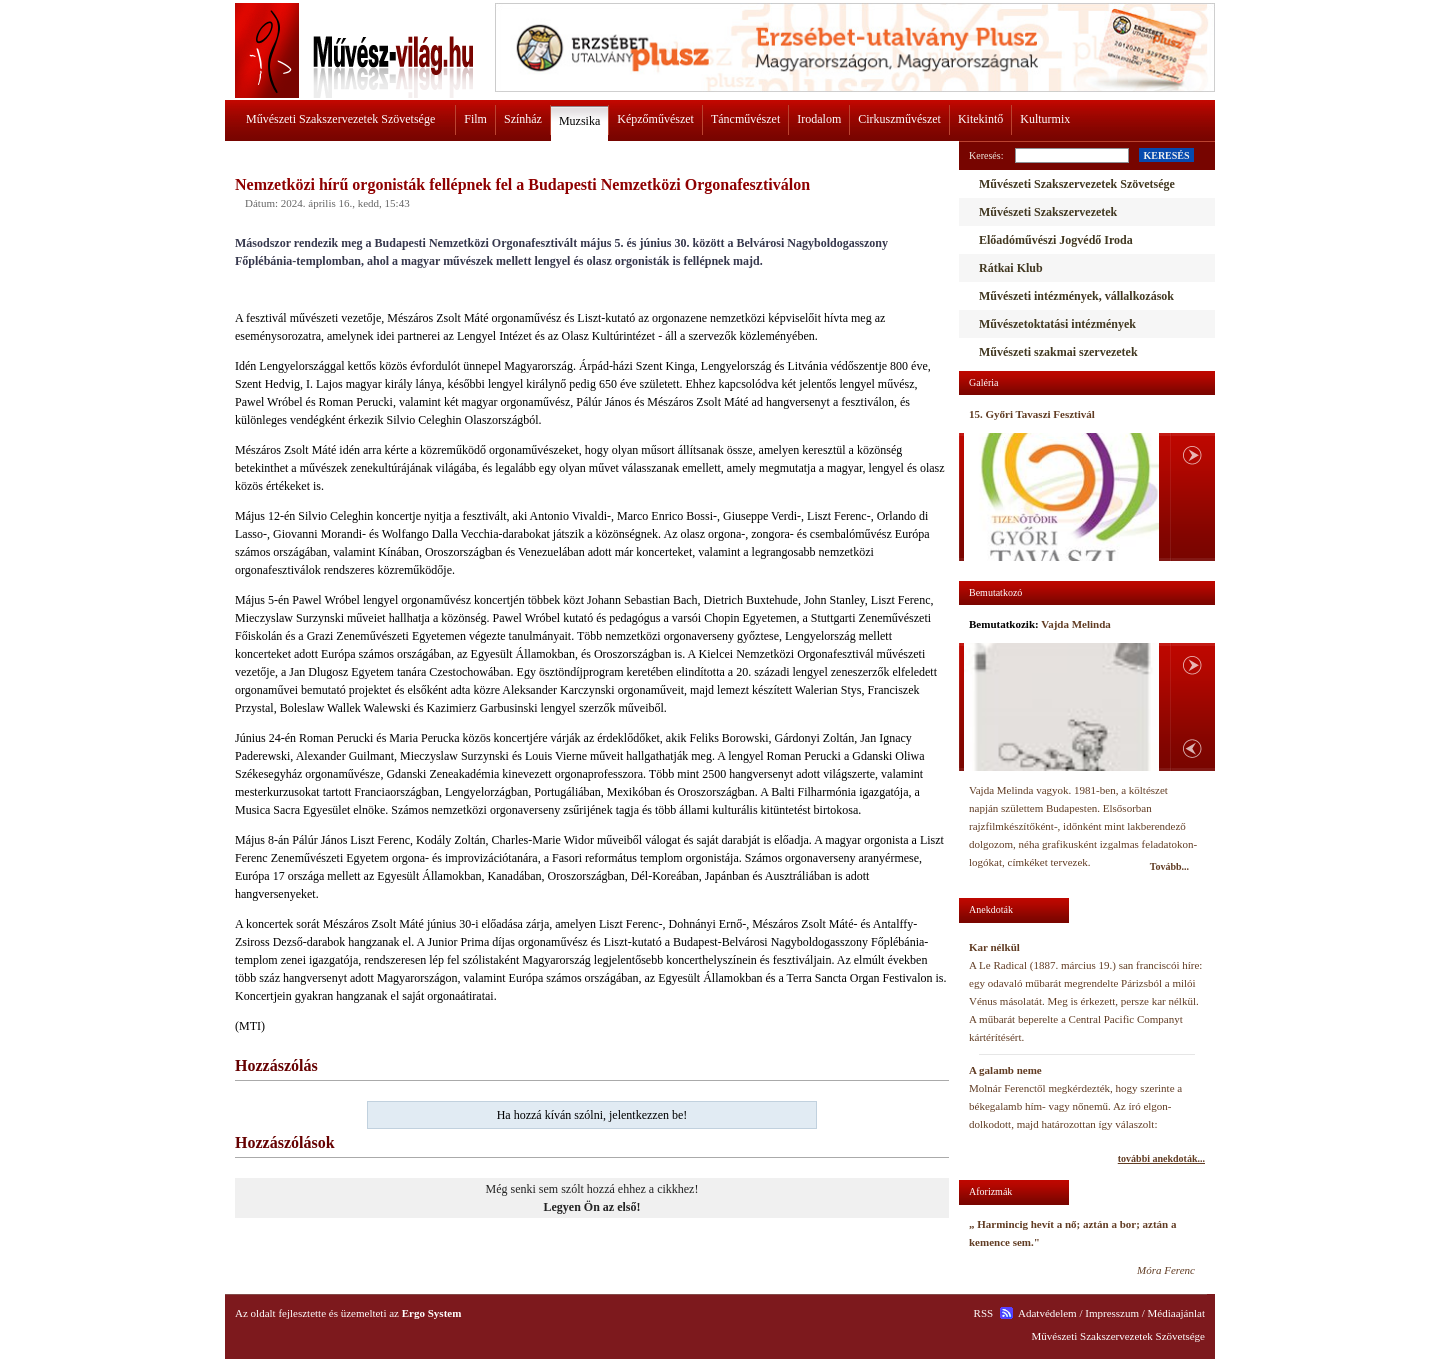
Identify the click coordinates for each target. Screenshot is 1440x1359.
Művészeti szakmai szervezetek (1058, 352)
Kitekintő (980, 119)
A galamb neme (1005, 1070)
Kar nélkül (994, 947)
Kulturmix (1045, 119)
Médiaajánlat (1176, 1313)
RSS (984, 1313)
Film (475, 119)
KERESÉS (1166, 155)
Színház (523, 119)
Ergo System (432, 1313)
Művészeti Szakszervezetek (1048, 212)
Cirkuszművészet (899, 119)
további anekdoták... (1161, 1158)
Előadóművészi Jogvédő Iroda (1056, 240)
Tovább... (1169, 866)
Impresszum (1112, 1313)
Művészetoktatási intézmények (1057, 324)
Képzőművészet (655, 119)
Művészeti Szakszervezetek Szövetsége (340, 119)
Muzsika (579, 121)
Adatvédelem (1047, 1313)
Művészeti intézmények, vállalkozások (1076, 296)
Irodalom (819, 119)
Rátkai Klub (1011, 268)
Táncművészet (745, 119)
